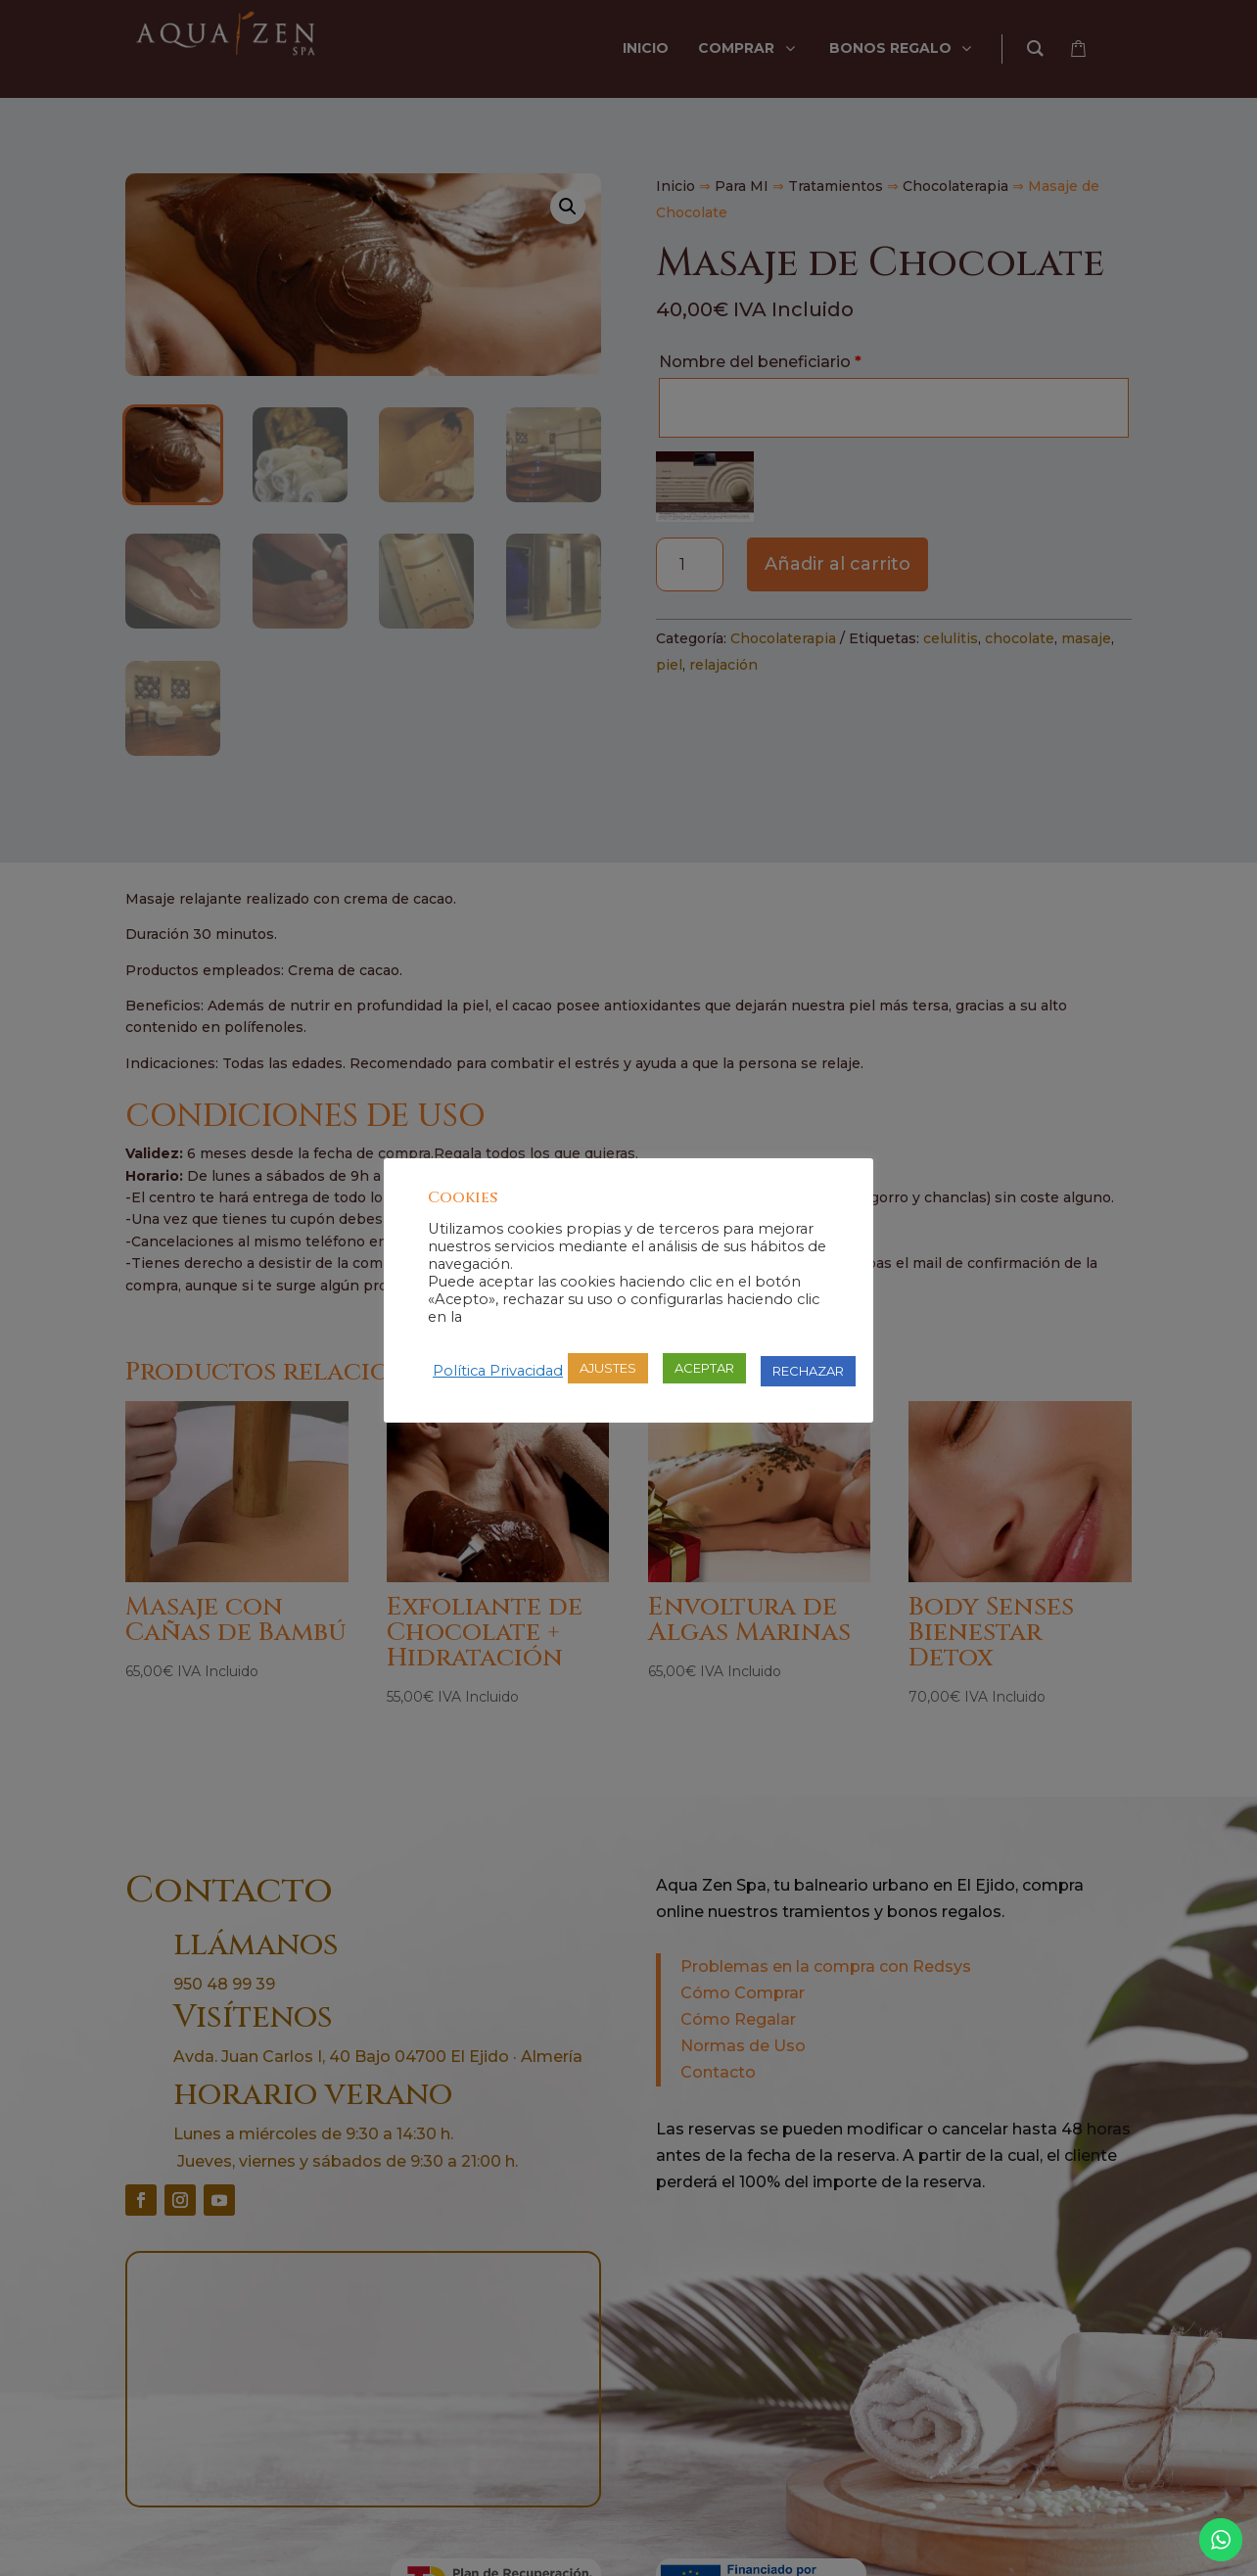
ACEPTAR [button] (704, 1368)
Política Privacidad (498, 1371)
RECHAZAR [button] (808, 1371)
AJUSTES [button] (608, 1368)
